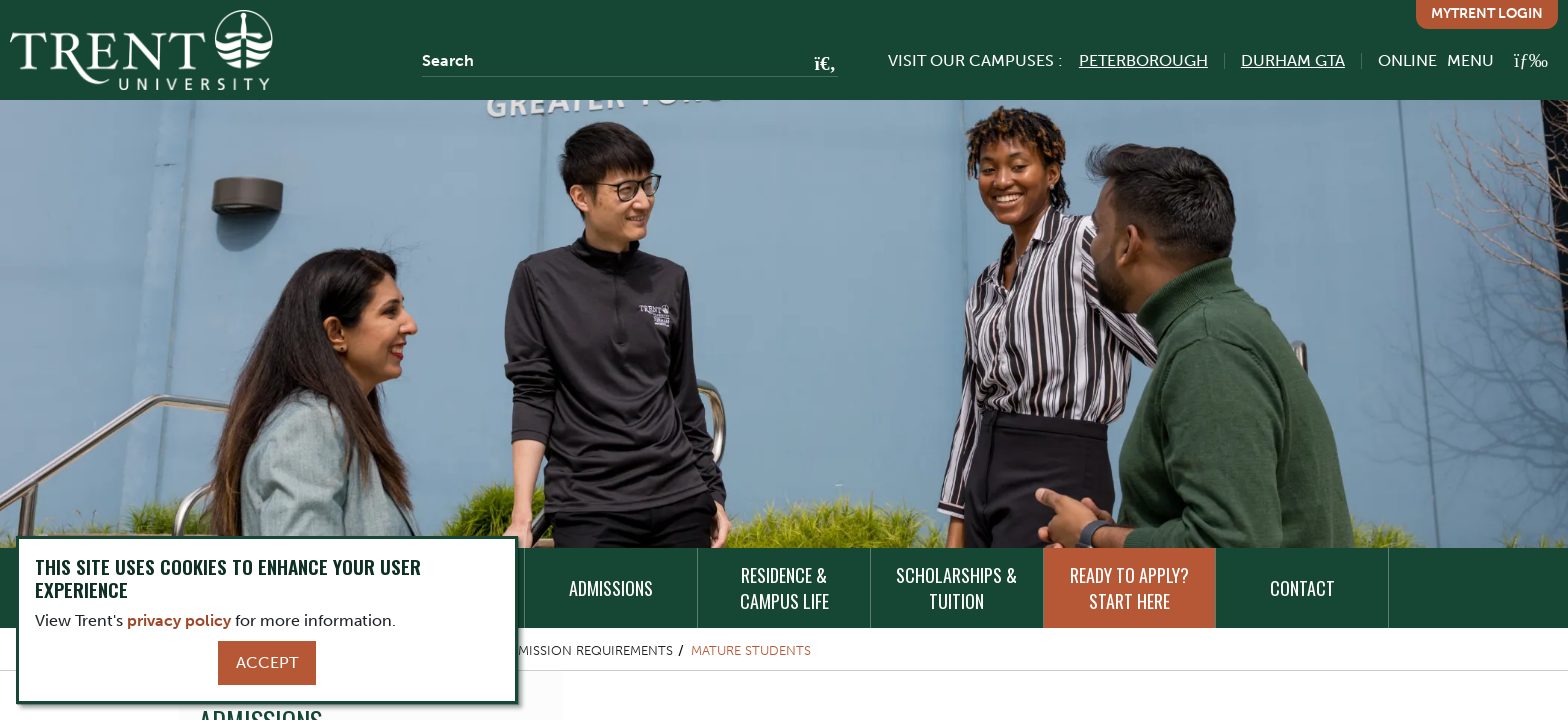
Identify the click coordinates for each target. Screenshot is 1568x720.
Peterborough (1143, 60)
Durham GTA (1293, 60)
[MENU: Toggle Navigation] (1497, 60)
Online (1407, 60)
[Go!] (819, 65)
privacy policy (179, 620)
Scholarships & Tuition (956, 588)
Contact (1302, 588)
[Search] (630, 61)
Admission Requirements (586, 650)
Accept (267, 662)
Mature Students (751, 650)
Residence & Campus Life (784, 588)
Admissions (611, 588)
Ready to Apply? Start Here (1129, 588)
